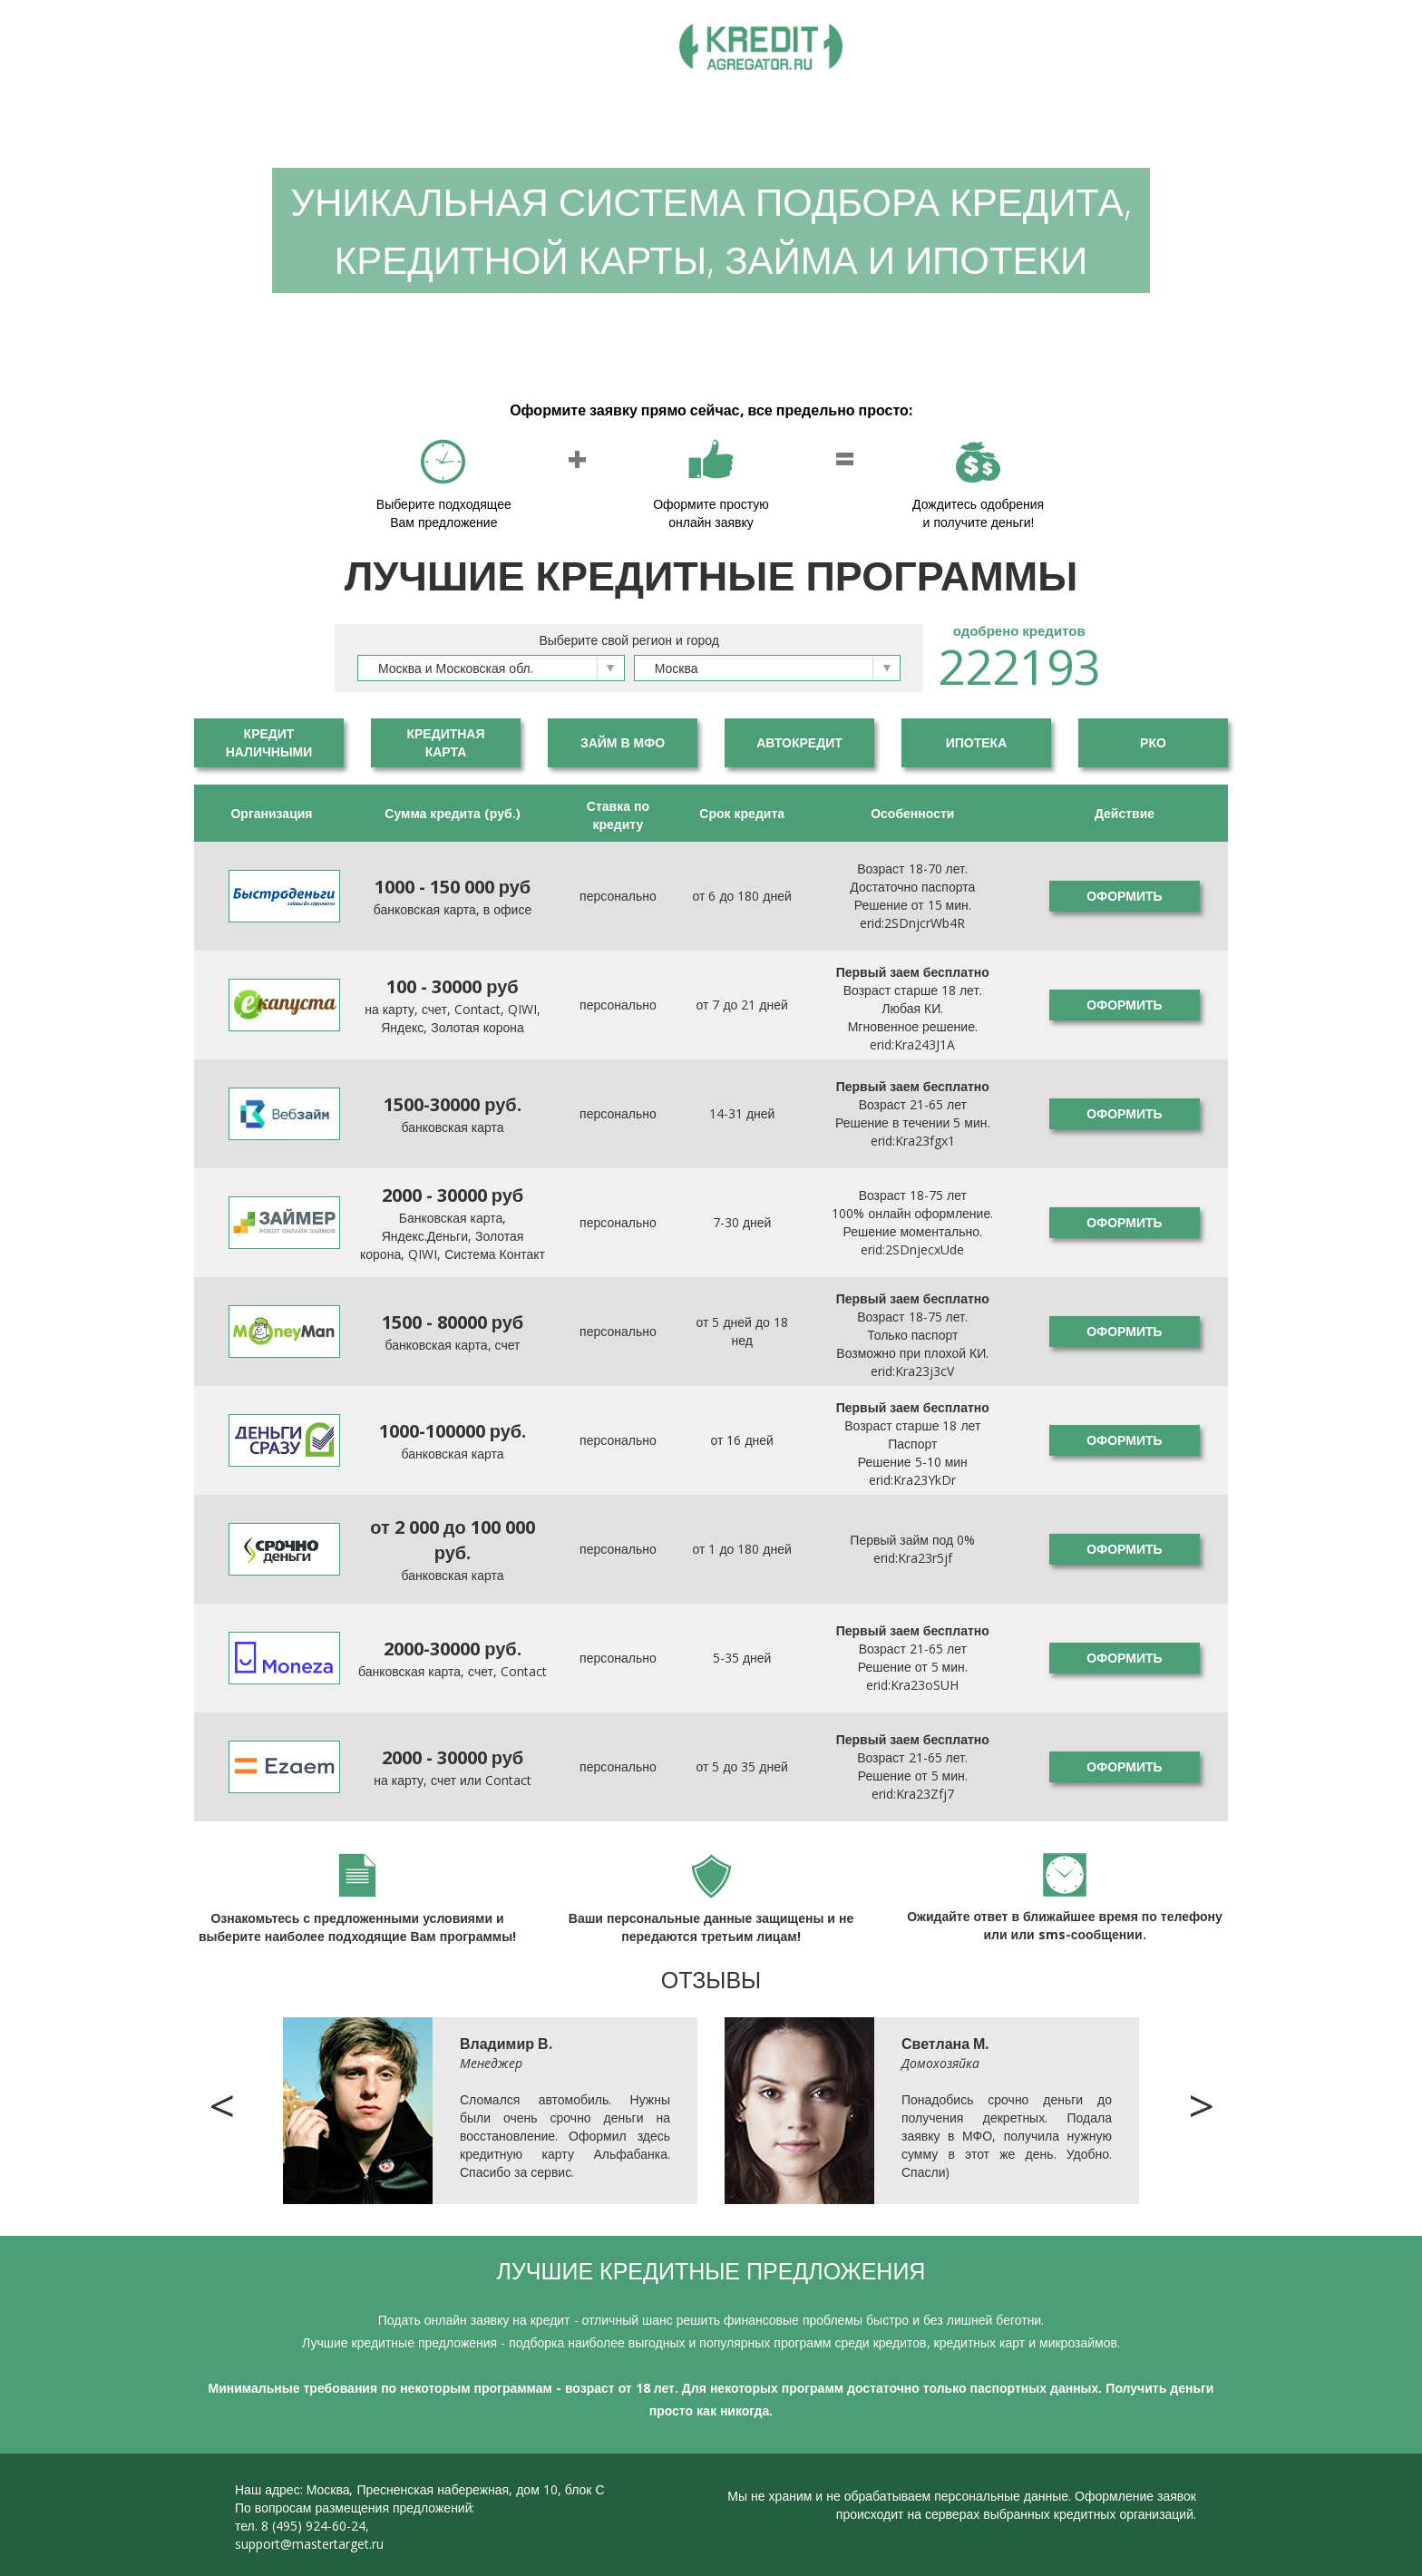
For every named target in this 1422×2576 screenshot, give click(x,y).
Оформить (1124, 895)
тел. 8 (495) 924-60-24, (302, 2525)
